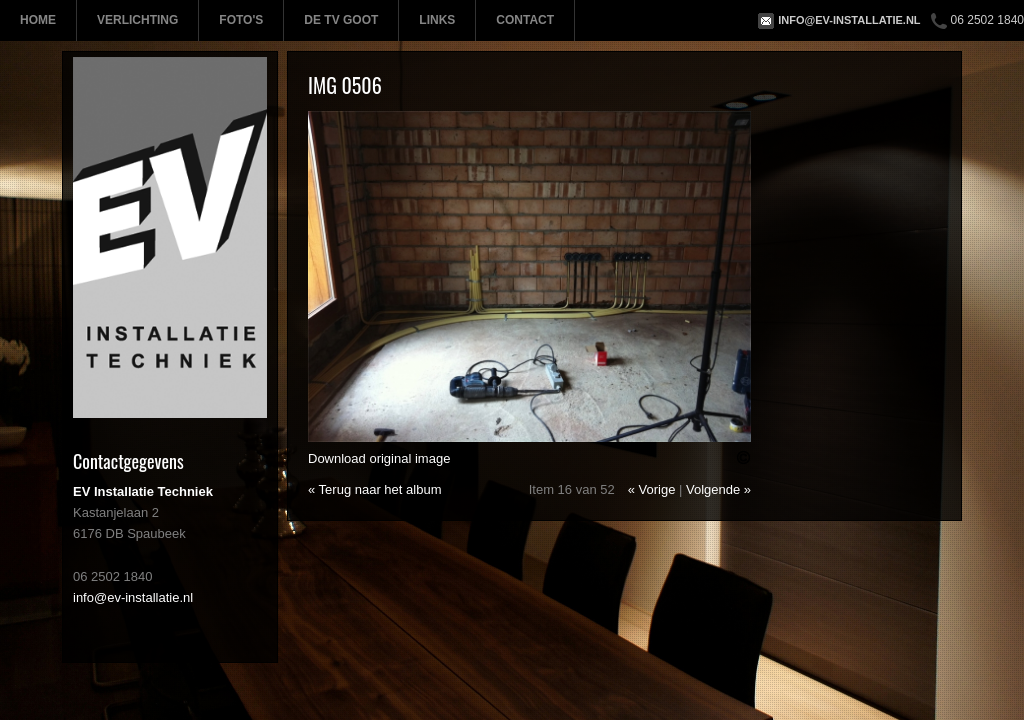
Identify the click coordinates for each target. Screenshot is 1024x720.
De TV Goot (341, 20)
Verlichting (137, 20)
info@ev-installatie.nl (849, 20)
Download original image (379, 458)
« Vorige (652, 489)
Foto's (241, 20)
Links (437, 20)
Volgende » (718, 489)
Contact (525, 20)
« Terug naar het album (374, 489)
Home (38, 20)
